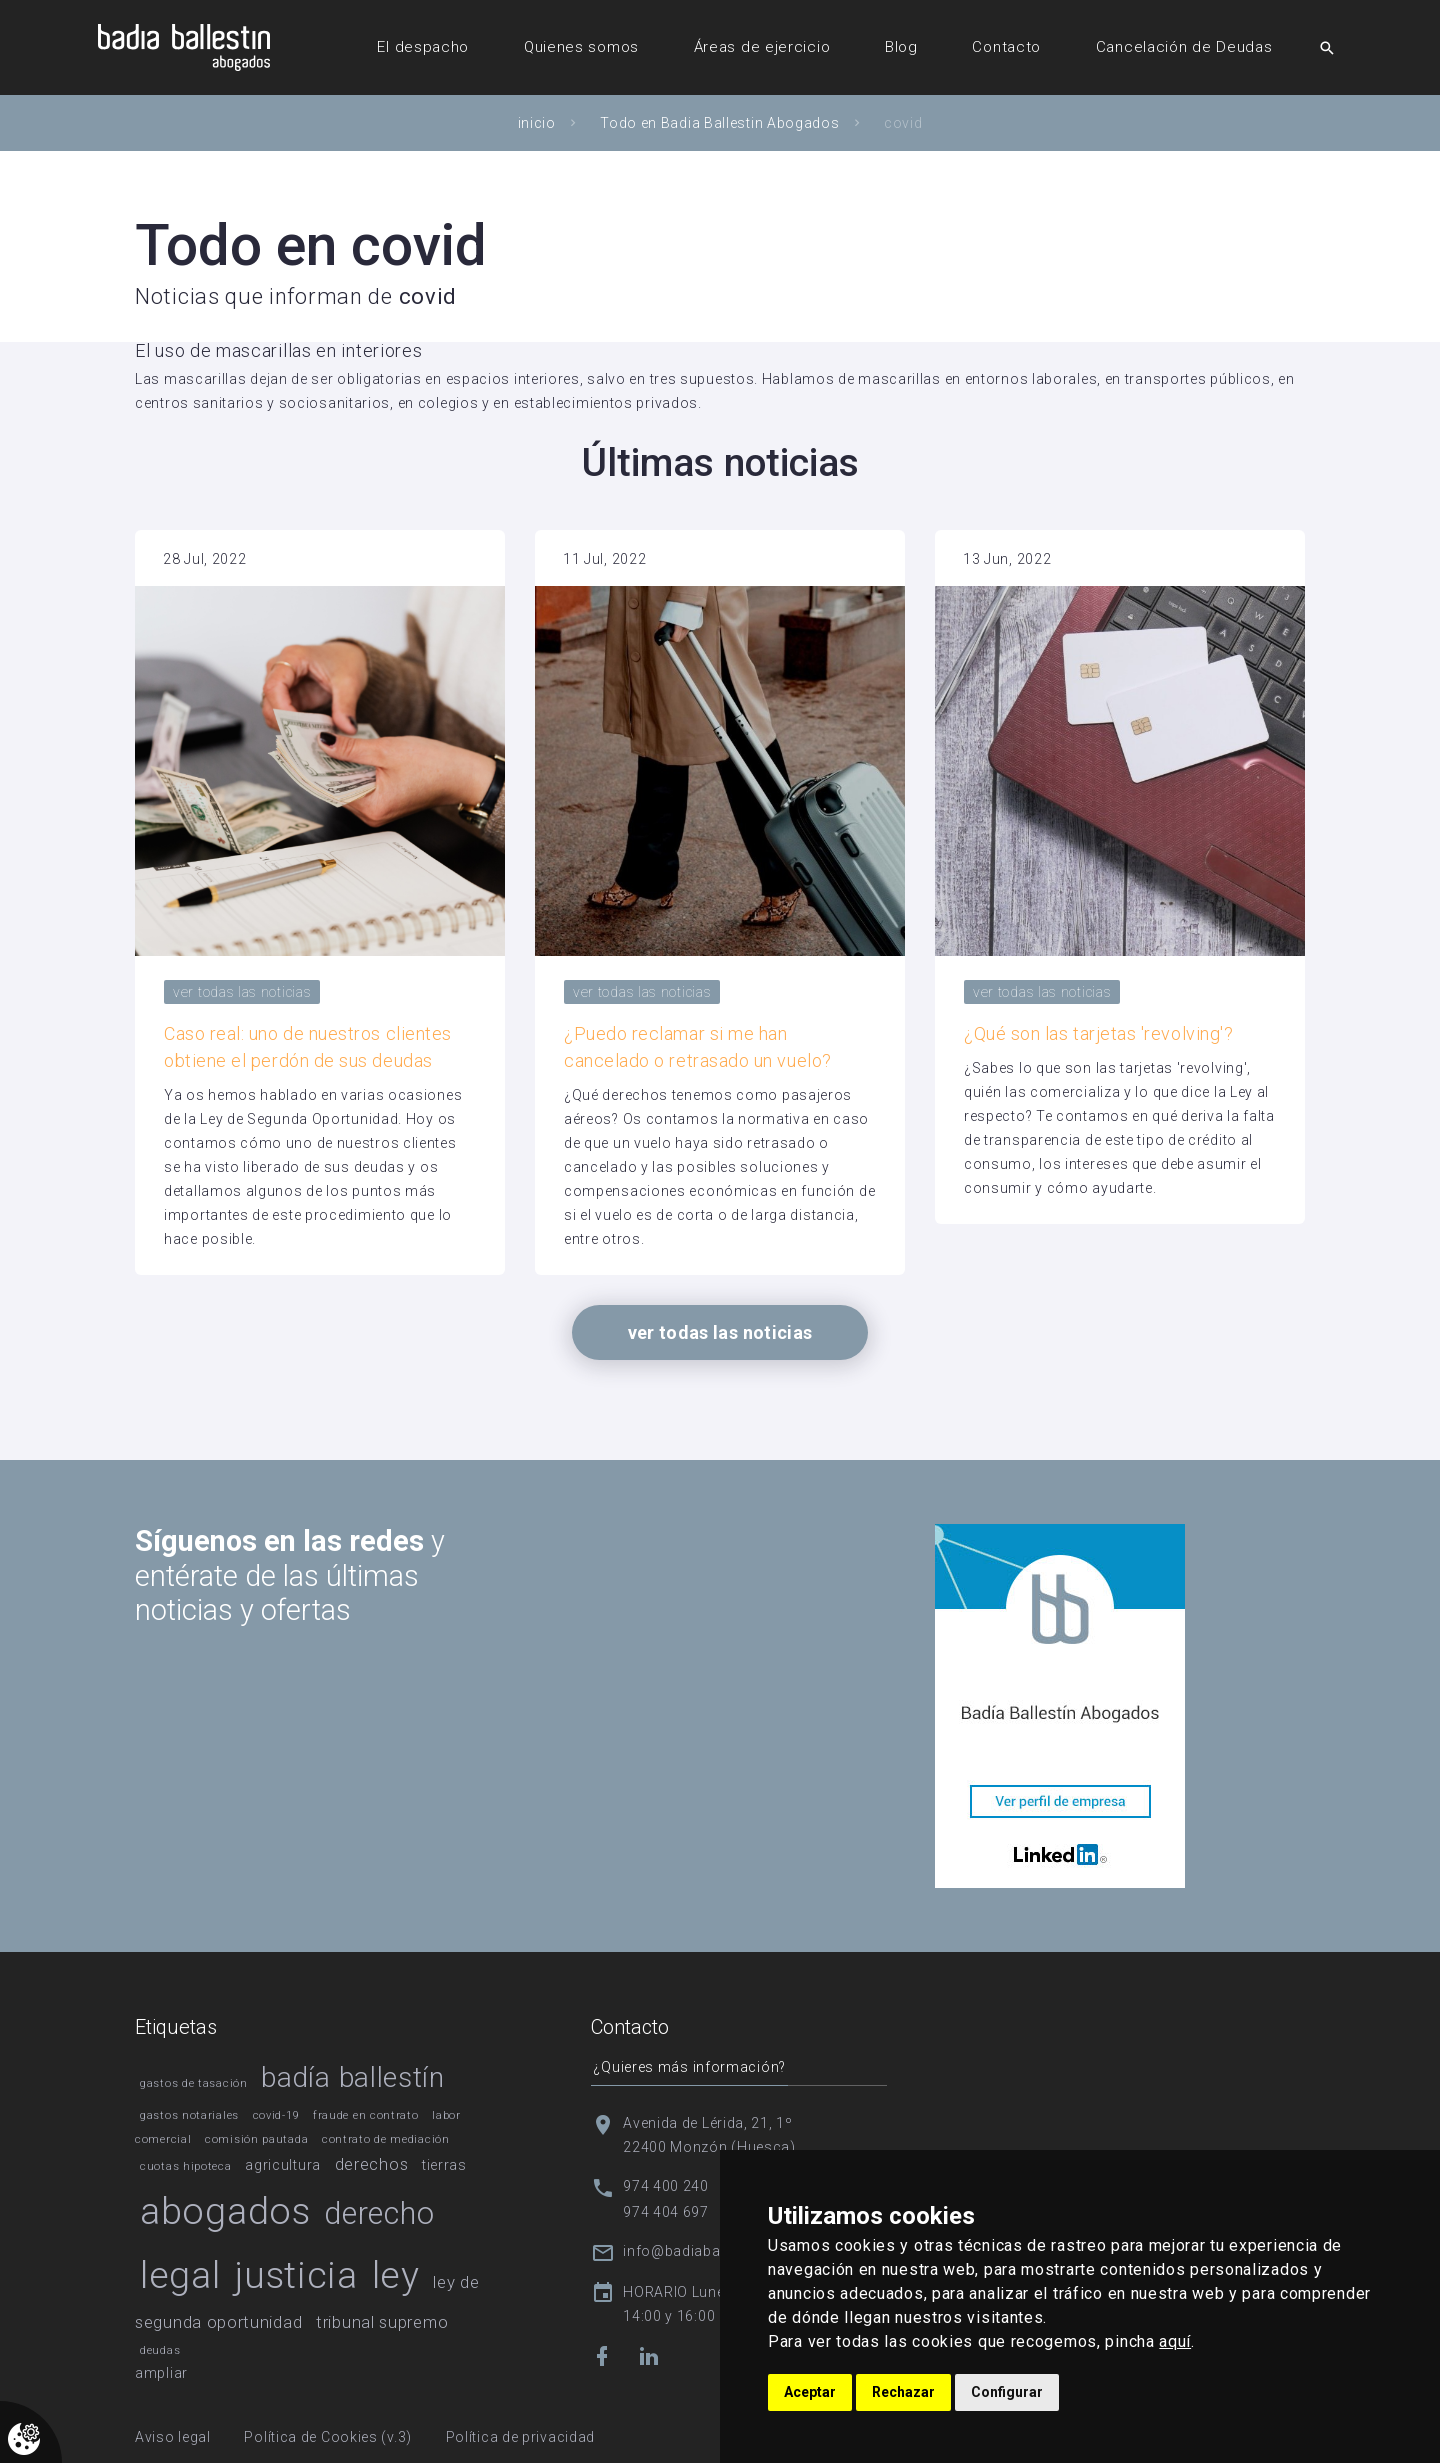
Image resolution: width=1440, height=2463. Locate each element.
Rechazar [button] (903, 2392)
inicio (537, 123)
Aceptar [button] (810, 2392)
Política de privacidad (520, 2437)
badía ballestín (353, 2077)
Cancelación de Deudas (1184, 47)
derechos (372, 2164)
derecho (379, 2213)
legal (180, 2275)
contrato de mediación (386, 2139)
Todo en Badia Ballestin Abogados (719, 123)
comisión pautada (256, 2139)
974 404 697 (666, 2211)
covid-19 (276, 2115)
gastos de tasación (194, 2083)
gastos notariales (189, 2115)
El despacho (423, 47)
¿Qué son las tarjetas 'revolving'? (1098, 1033)
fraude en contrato (366, 2115)
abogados (225, 2211)
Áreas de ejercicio (762, 47)
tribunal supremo (382, 2322)
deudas (160, 2350)
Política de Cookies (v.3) (328, 2437)
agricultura (283, 2165)
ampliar (161, 2373)
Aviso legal (173, 2437)
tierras (444, 2165)
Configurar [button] (1007, 2392)
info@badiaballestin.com (710, 2250)
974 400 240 (666, 2185)
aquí (1175, 2341)
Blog (901, 47)
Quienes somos (581, 47)
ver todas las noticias (242, 992)
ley (396, 2275)
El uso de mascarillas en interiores (279, 350)
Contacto (1006, 47)
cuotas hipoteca (186, 2166)
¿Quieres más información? (687, 2066)
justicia (296, 2275)
